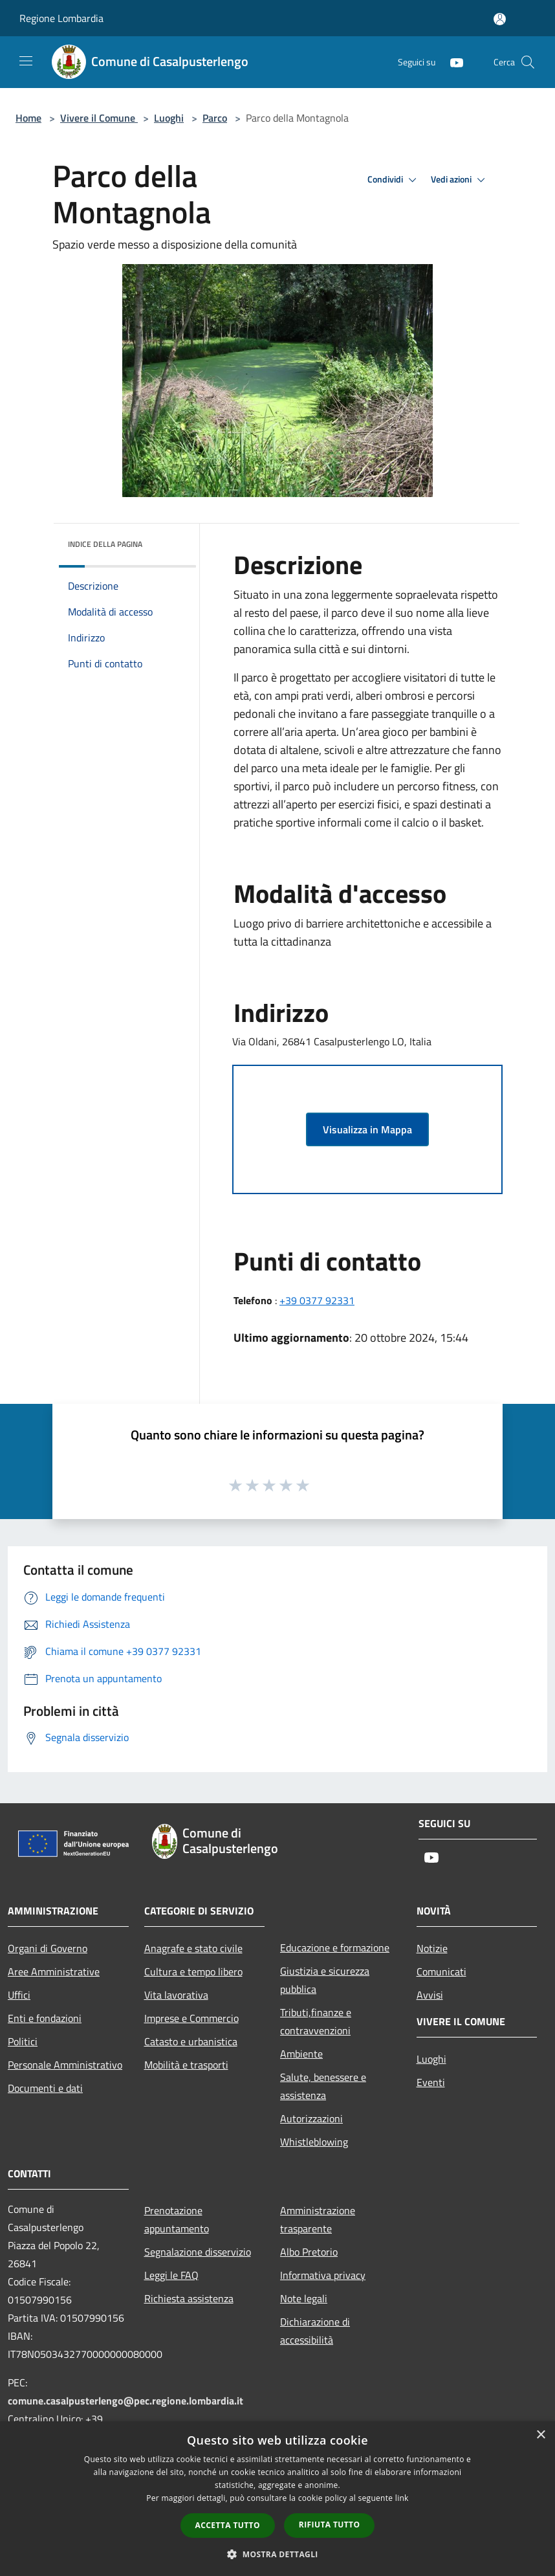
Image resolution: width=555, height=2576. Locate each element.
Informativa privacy (322, 2275)
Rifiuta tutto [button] (329, 2524)
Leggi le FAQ (171, 2275)
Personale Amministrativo (65, 2064)
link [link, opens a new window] (402, 2498)
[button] (277, 2554)
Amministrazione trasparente (317, 2219)
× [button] (540, 2435)
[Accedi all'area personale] (499, 19)
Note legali (303, 2298)
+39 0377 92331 (316, 1300)
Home (28, 118)
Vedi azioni (460, 180)
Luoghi (169, 118)
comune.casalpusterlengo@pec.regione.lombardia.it (125, 2400)
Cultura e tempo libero (193, 1971)
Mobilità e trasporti (186, 2064)
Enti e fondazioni (45, 2018)
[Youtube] (451, 62)
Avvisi (430, 1995)
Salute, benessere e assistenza (323, 2086)
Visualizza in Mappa (367, 1129)
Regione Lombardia (61, 18)
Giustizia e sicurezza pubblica (324, 1980)
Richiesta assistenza (189, 2298)
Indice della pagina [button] (105, 544)
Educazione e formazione (334, 1947)
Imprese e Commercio (191, 2018)
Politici (23, 2041)
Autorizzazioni (311, 2118)
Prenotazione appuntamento (176, 2219)
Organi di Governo (47, 1948)
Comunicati (441, 1971)
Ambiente (301, 2053)
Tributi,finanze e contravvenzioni (315, 2021)
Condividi (393, 180)
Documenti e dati (45, 2088)
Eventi (431, 2082)
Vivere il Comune (99, 118)
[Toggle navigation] (26, 61)
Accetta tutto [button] (227, 2525)
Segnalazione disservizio (197, 2252)
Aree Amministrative (54, 1971)
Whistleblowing (314, 2141)
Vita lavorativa (176, 1995)
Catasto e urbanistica (190, 2041)
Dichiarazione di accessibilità (315, 2331)
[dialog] (277, 2498)
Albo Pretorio (309, 2252)
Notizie (432, 1948)
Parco (214, 118)
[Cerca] (528, 62)
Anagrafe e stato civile (193, 1948)
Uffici (19, 1995)
